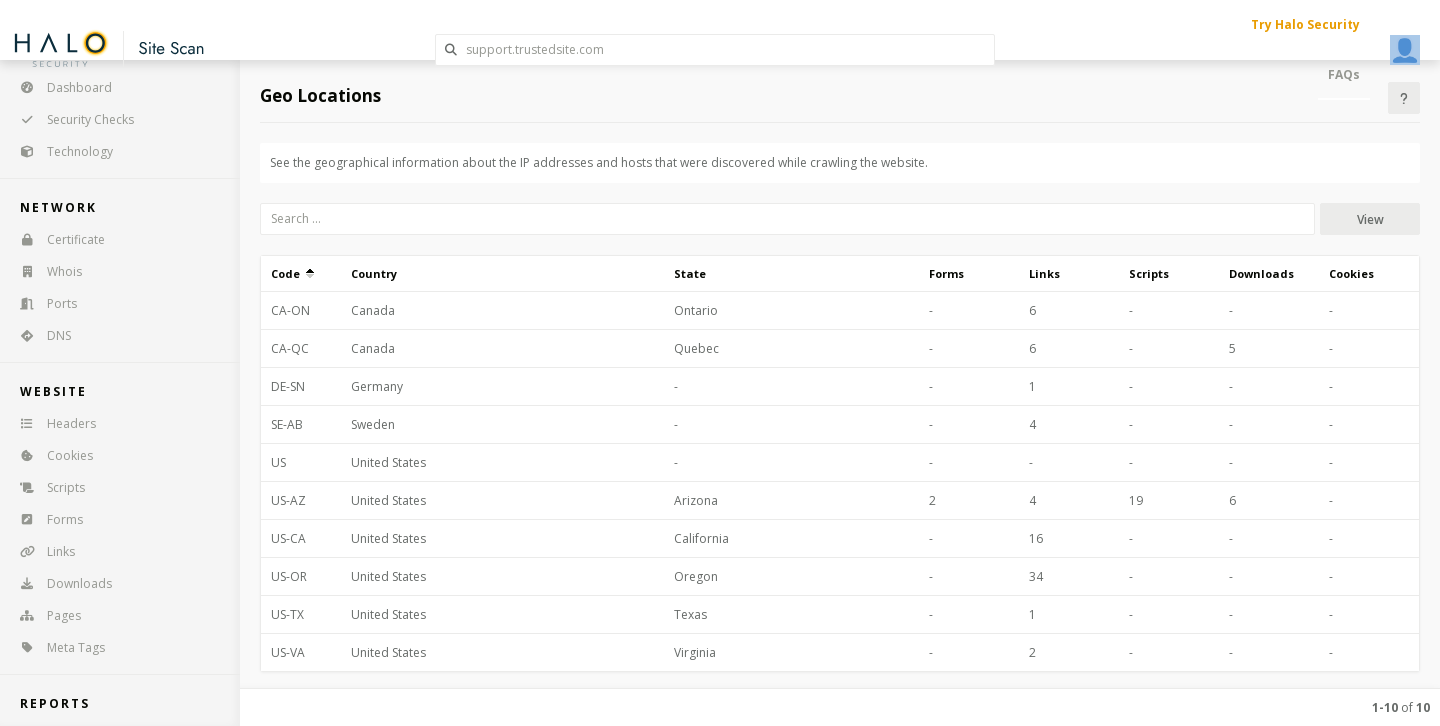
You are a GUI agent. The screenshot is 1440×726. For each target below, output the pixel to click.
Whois (44, 271)
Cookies (50, 455)
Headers (51, 423)
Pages (44, 615)
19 (1136, 500)
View (1370, 219)
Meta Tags (56, 647)
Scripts (46, 487)
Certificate (56, 239)
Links (41, 551)
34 (1036, 576)
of (1401, 707)
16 (1036, 538)
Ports (42, 303)
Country (374, 273)
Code (292, 273)
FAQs (1344, 74)
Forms (45, 519)
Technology (60, 151)
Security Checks (70, 119)
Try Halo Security (1305, 24)
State (690, 273)
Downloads (59, 583)
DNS (39, 335)
